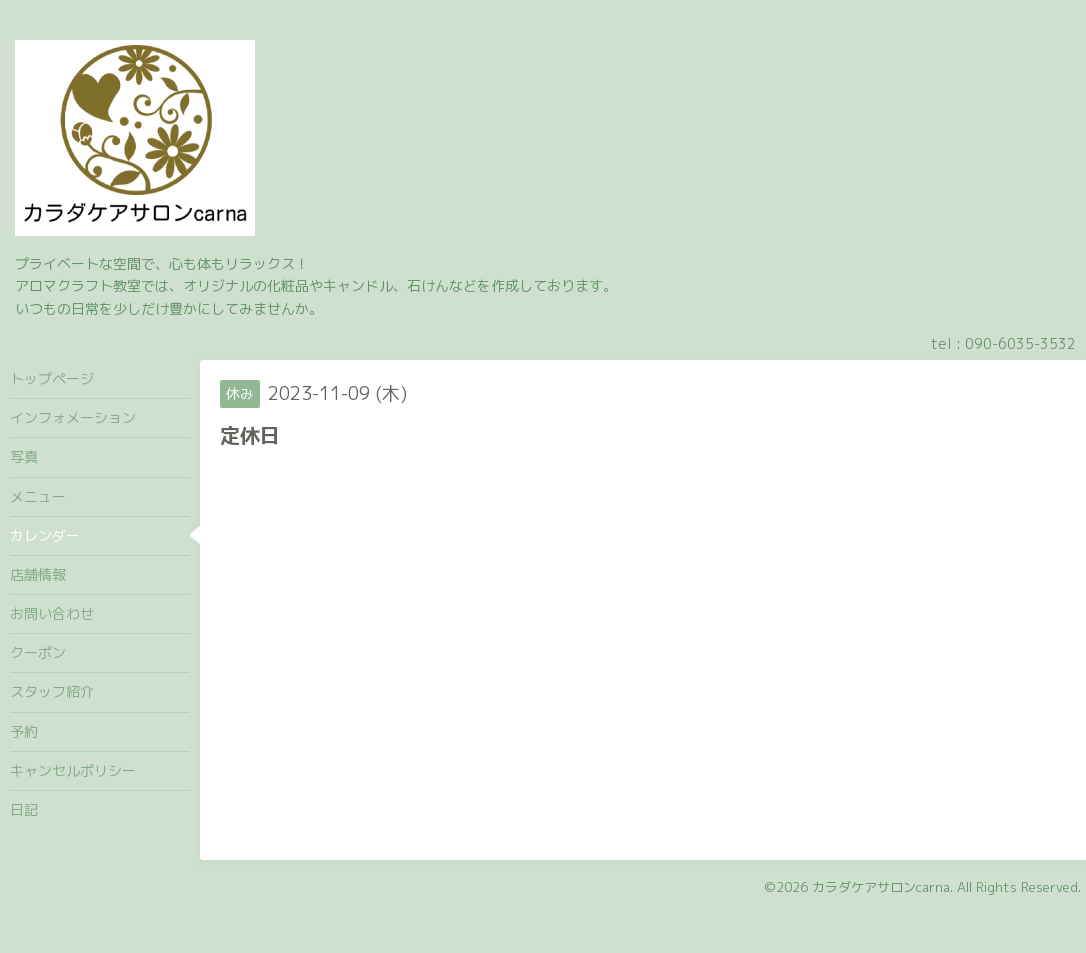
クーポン (38, 652)
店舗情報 (38, 574)
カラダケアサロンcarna (881, 887)
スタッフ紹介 (52, 691)
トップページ (52, 378)
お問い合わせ (52, 613)
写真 (24, 456)
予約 (24, 731)
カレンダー (45, 535)
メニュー (38, 496)
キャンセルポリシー (73, 770)
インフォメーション (73, 417)
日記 (24, 809)
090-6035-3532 (1020, 343)
